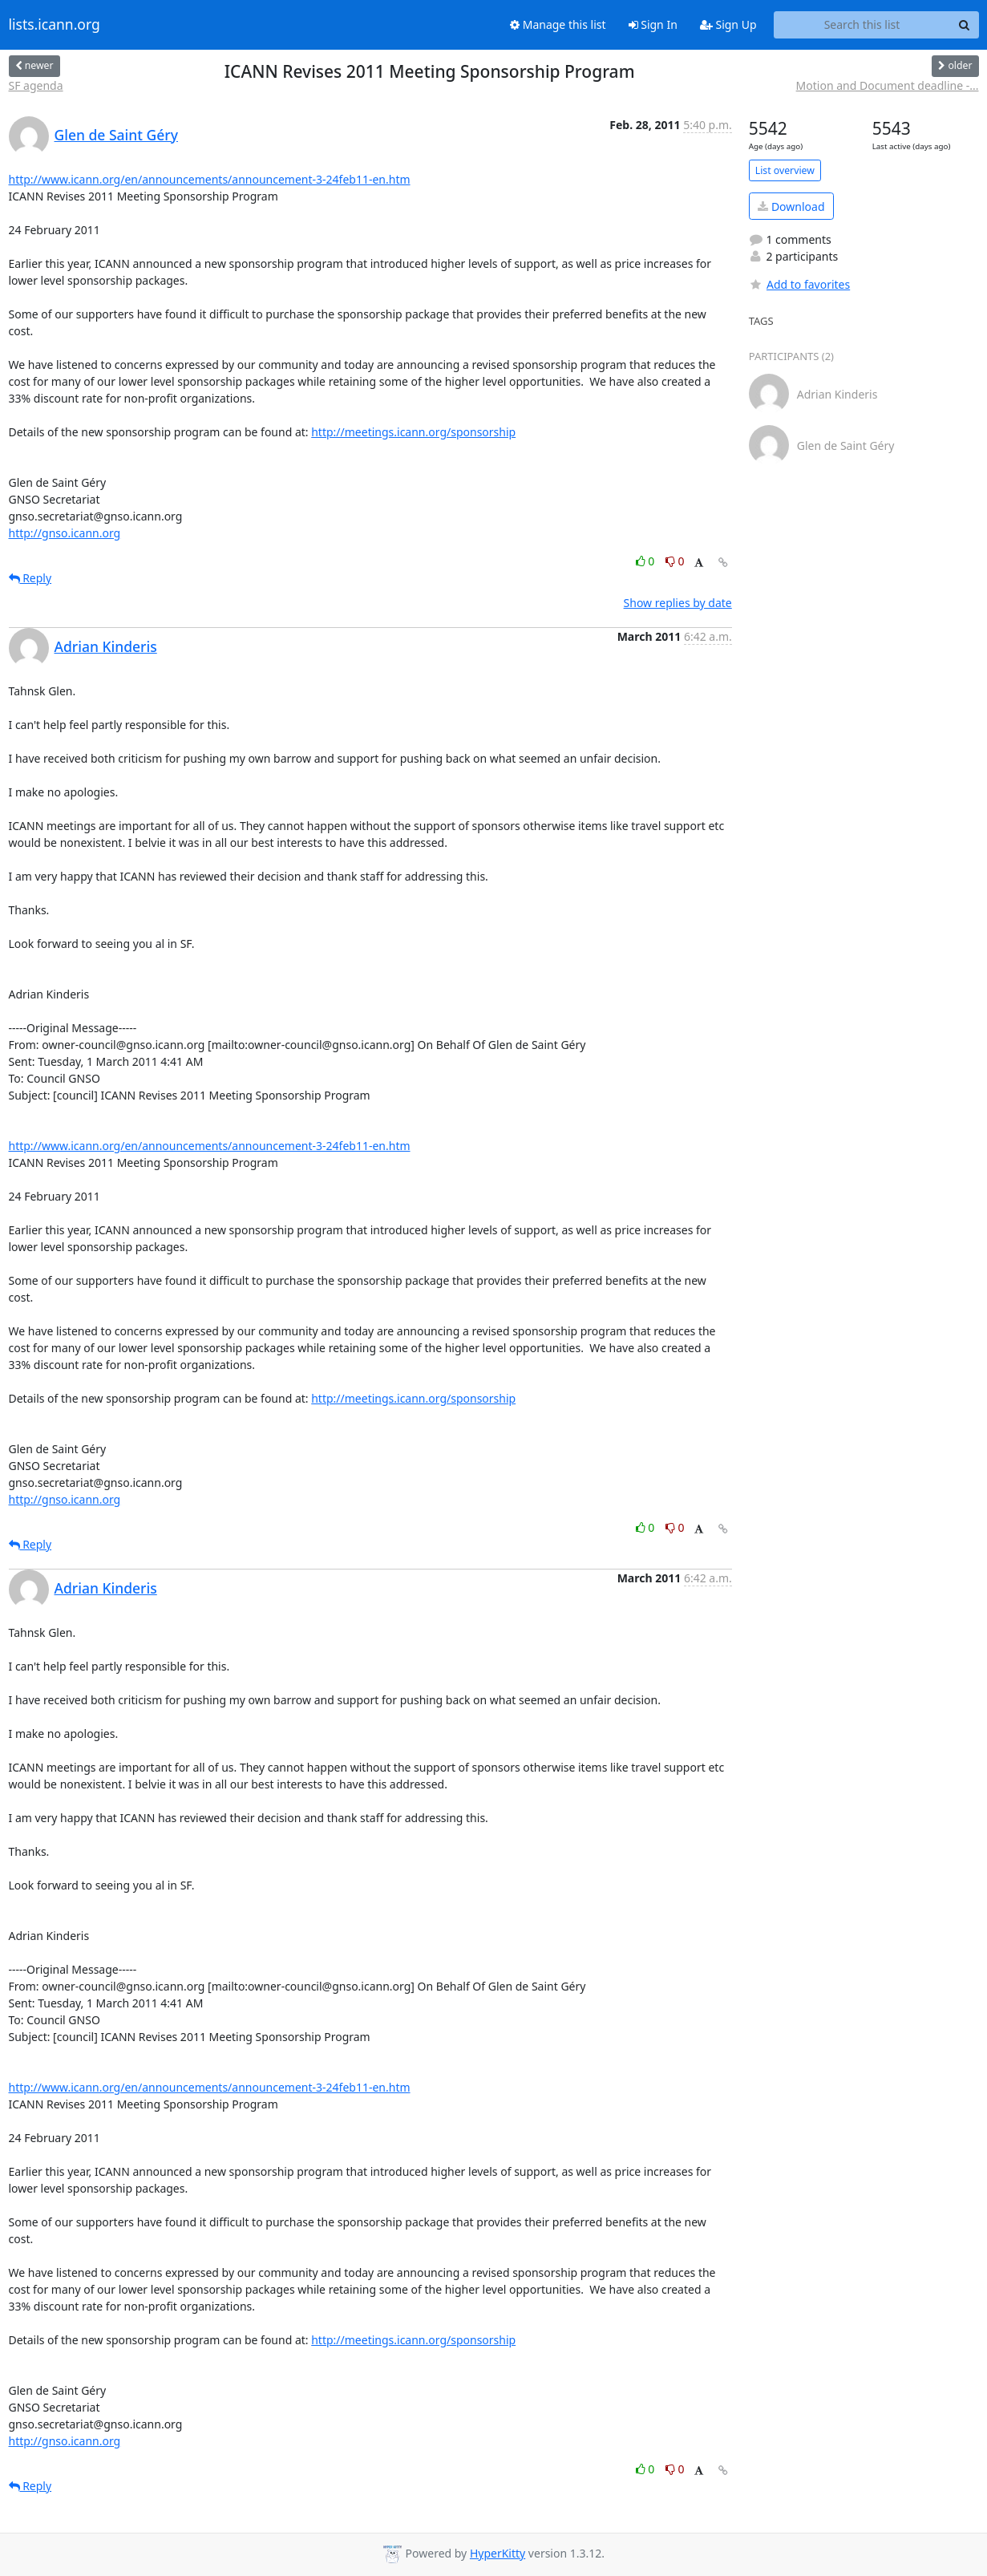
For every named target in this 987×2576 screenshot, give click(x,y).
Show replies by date (678, 602)
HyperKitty (497, 2553)
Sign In (653, 24)
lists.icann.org (54, 24)
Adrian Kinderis (106, 646)
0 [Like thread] (646, 561)
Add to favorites (799, 284)
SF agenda (36, 85)
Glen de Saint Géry (116, 134)
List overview (785, 170)
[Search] (964, 24)
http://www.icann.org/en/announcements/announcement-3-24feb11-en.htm (210, 179)
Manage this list (558, 24)
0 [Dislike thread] (675, 561)
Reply (30, 577)
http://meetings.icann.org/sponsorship (413, 431)
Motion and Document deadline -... (887, 85)
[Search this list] (862, 24)
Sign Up (728, 24)
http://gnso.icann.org (65, 533)
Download (791, 206)
